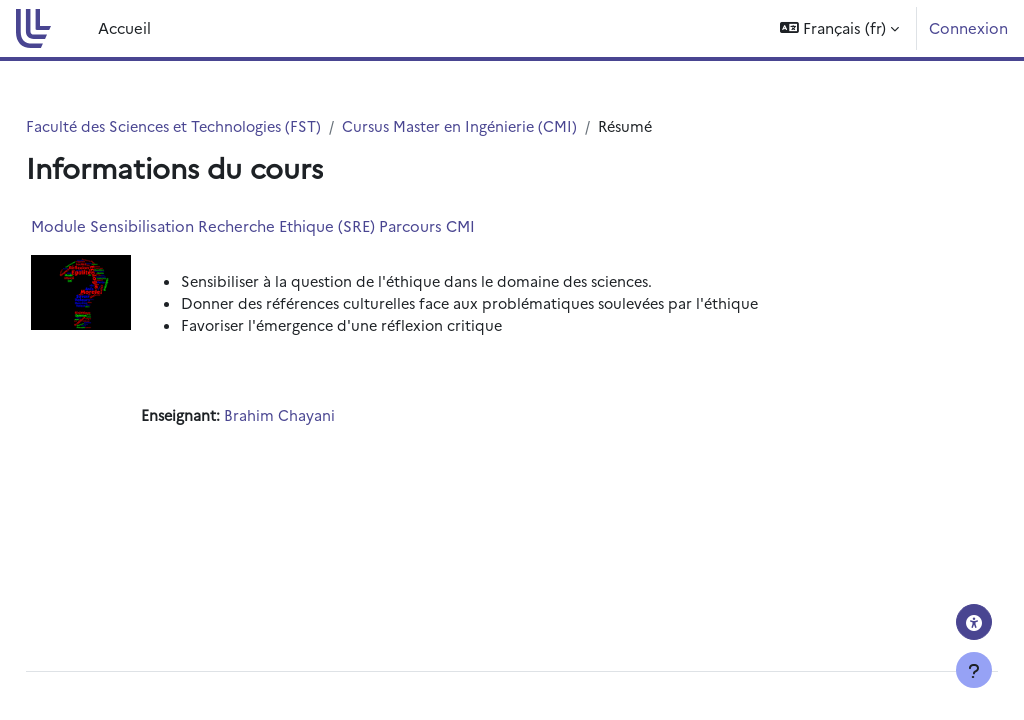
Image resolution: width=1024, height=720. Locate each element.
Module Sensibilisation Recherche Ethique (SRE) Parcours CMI (298, 226)
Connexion (968, 27)
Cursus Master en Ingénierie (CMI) (520, 126)
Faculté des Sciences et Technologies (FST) (224, 126)
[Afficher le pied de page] (974, 670)
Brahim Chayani (326, 418)
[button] (839, 28)
